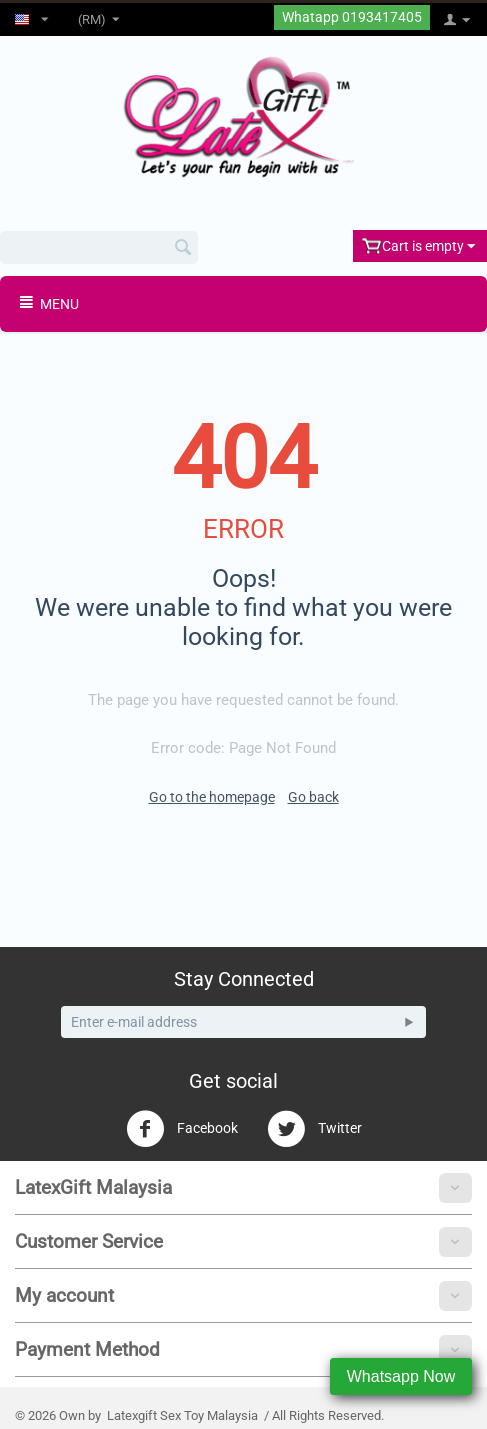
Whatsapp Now (401, 1376)
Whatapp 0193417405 (352, 17)
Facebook (182, 1129)
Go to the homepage (212, 797)
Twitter (314, 1129)
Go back (313, 797)
